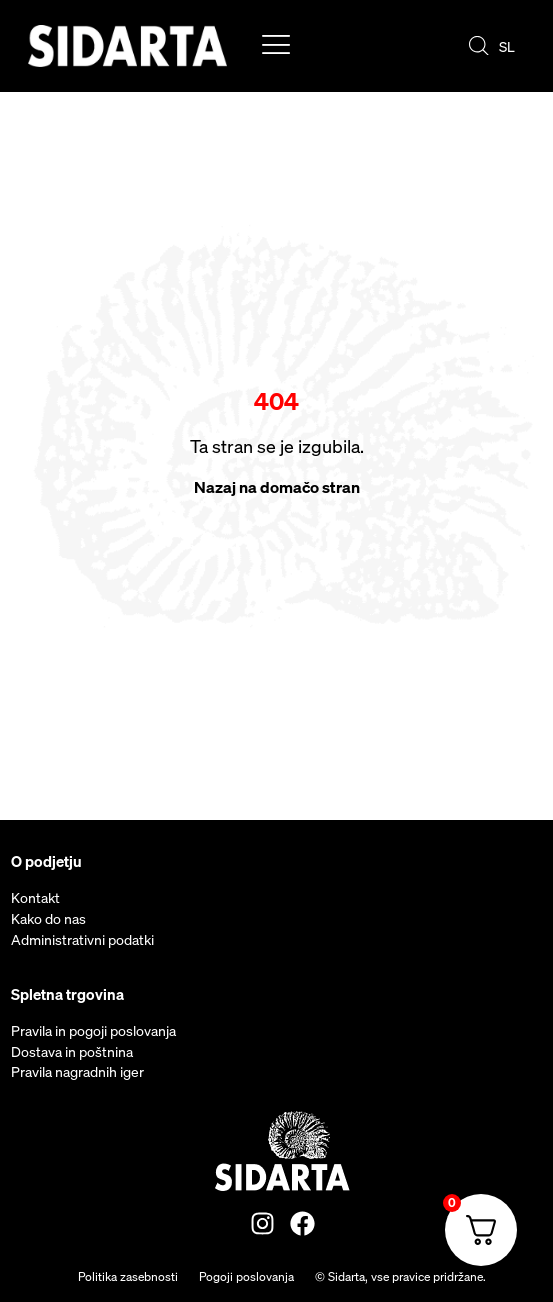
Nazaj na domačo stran (277, 487)
